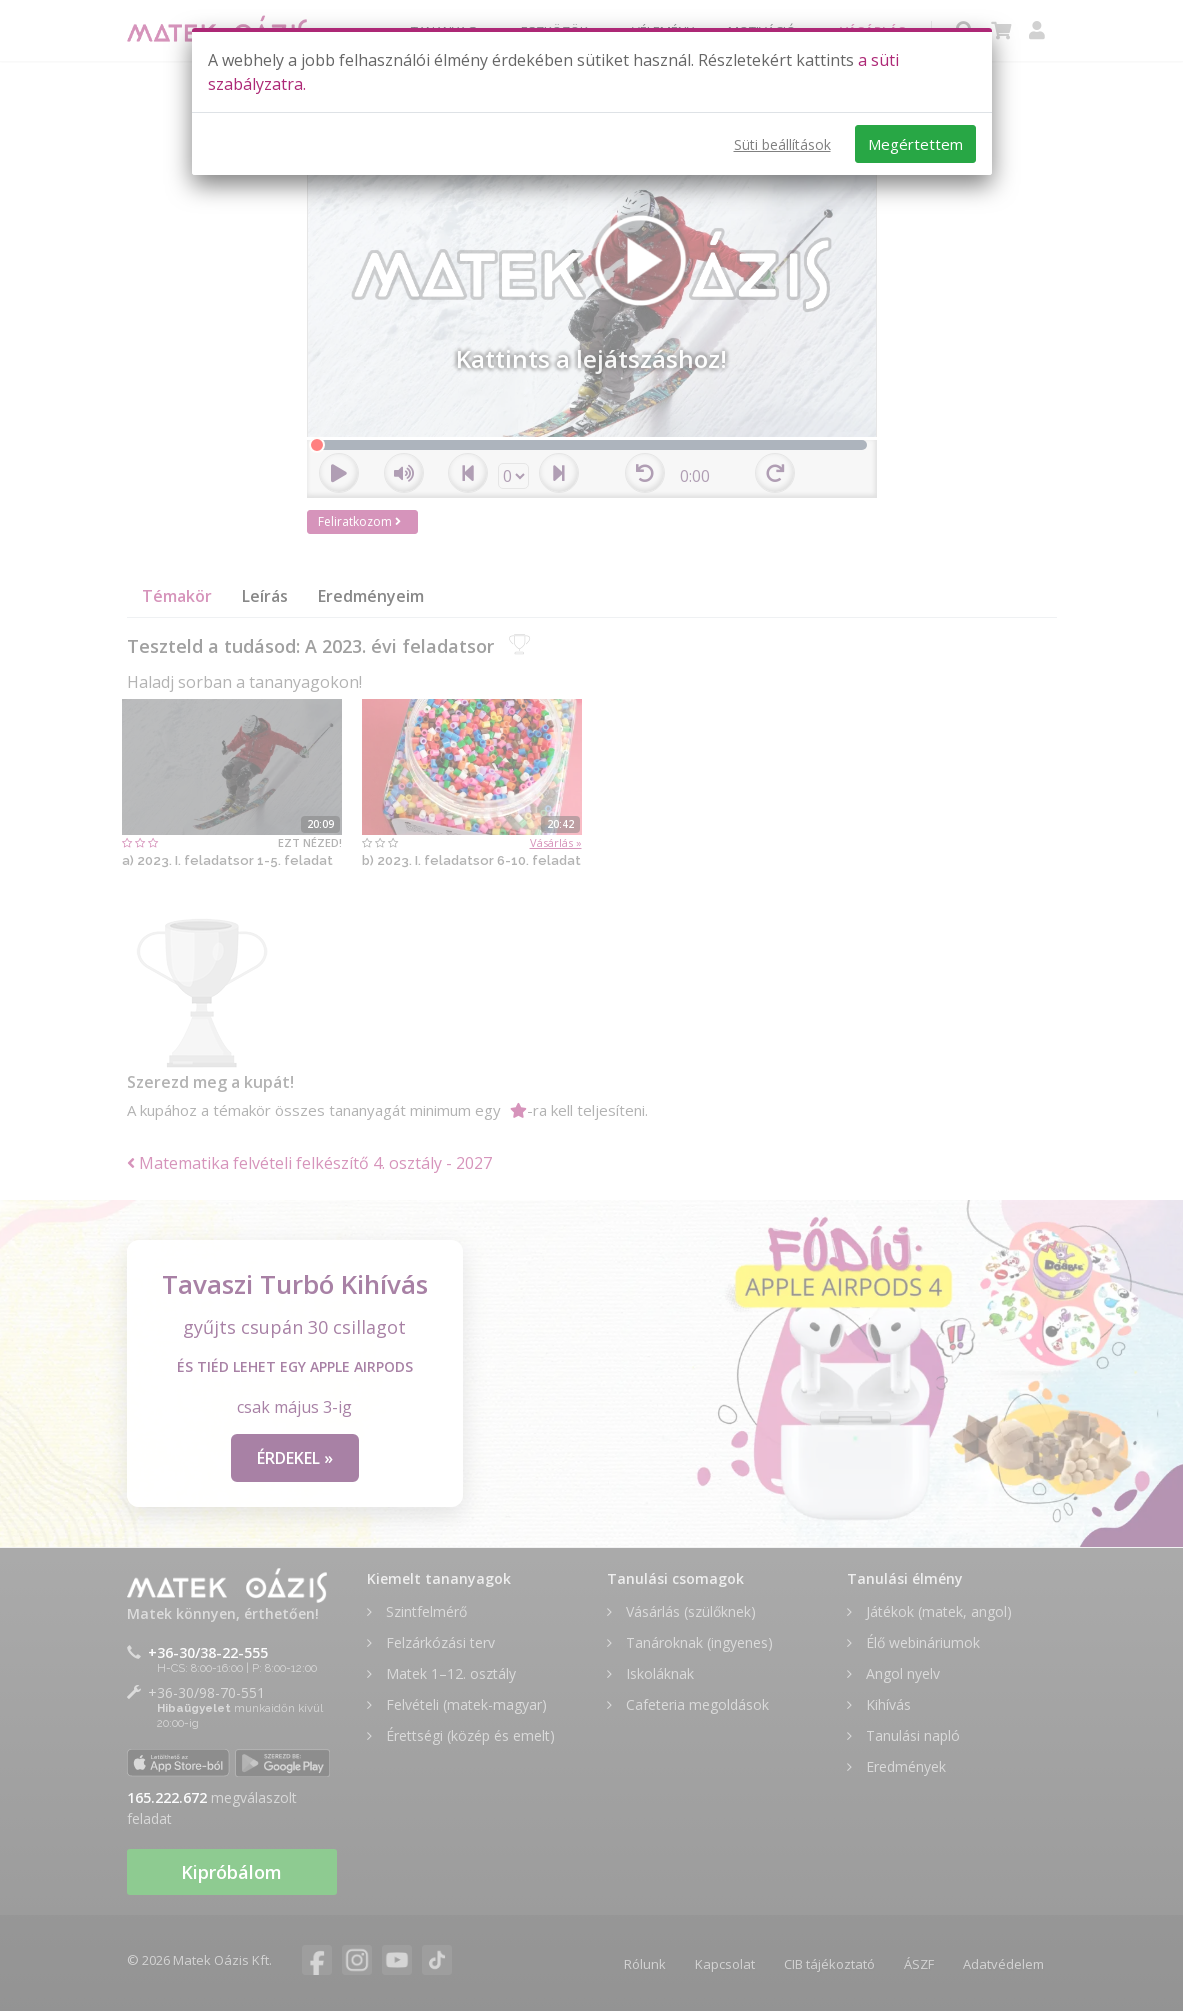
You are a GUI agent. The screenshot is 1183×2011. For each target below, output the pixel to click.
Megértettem (915, 144)
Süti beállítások (782, 144)
